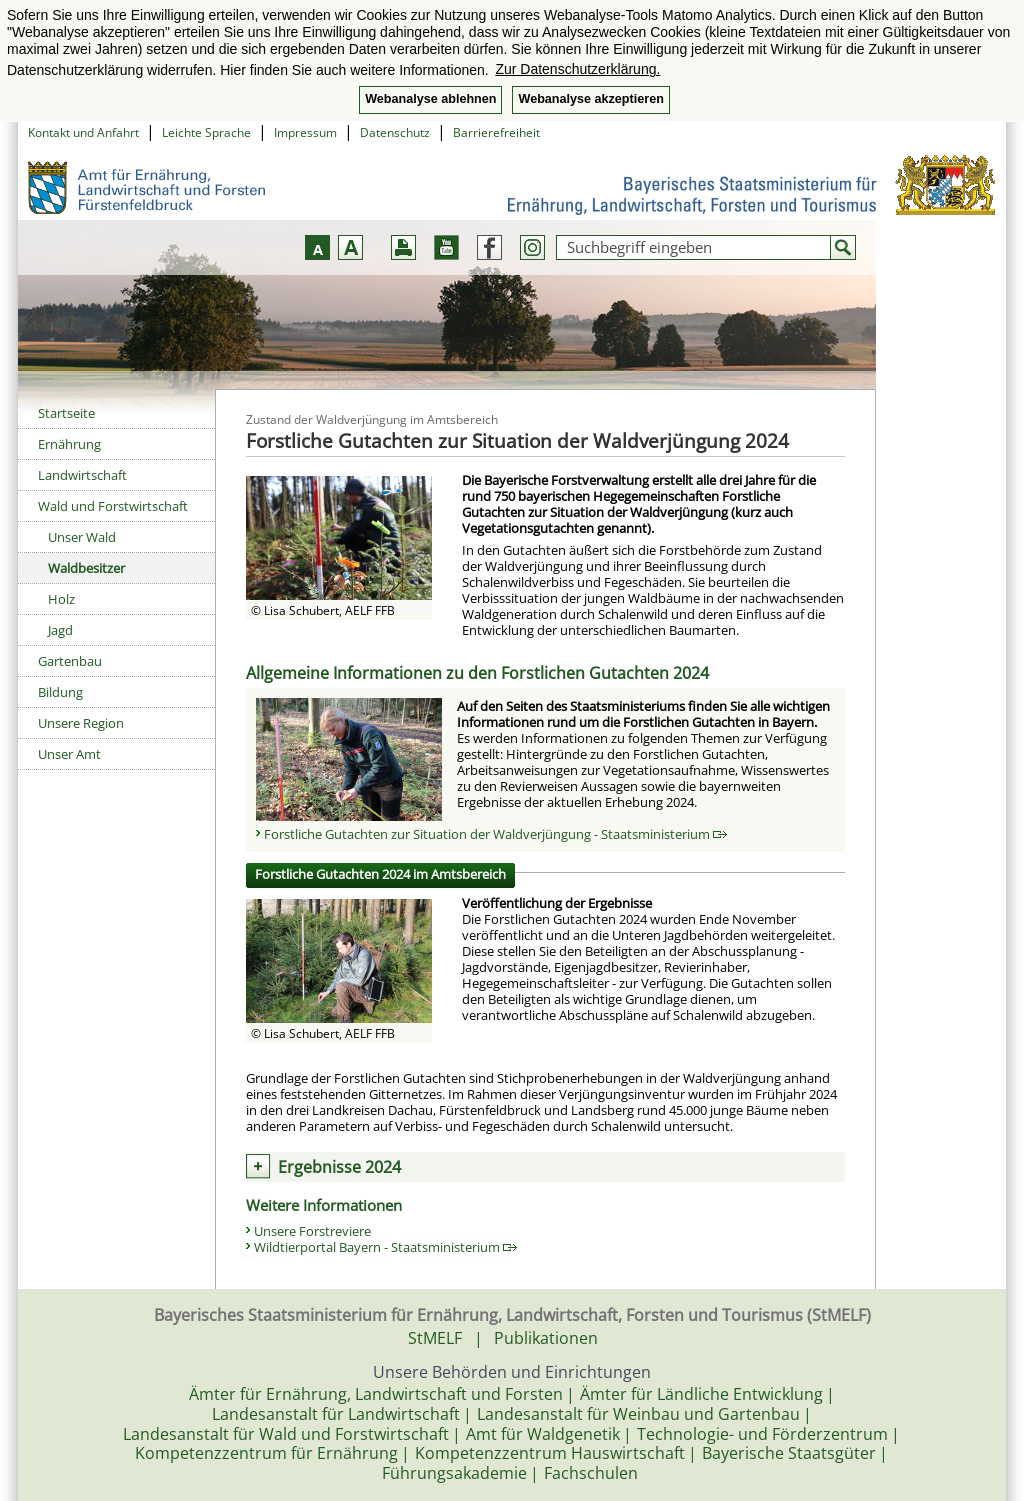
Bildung (60, 692)
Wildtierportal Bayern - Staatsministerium (385, 1247)
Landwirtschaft (82, 475)
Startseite (66, 413)
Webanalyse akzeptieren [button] (590, 99)
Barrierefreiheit (496, 132)
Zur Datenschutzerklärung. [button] (577, 69)
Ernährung (69, 444)
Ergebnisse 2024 (339, 1167)
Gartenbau (70, 661)
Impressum (305, 132)
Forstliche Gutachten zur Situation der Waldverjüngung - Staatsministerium (495, 834)
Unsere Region (81, 723)
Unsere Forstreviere (312, 1231)
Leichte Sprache (206, 132)
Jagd (60, 630)
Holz (61, 599)
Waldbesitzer (86, 568)
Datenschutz (395, 132)
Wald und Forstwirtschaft (113, 506)
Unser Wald (82, 537)
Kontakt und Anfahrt (83, 132)
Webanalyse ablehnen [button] (430, 99)
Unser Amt (69, 754)
